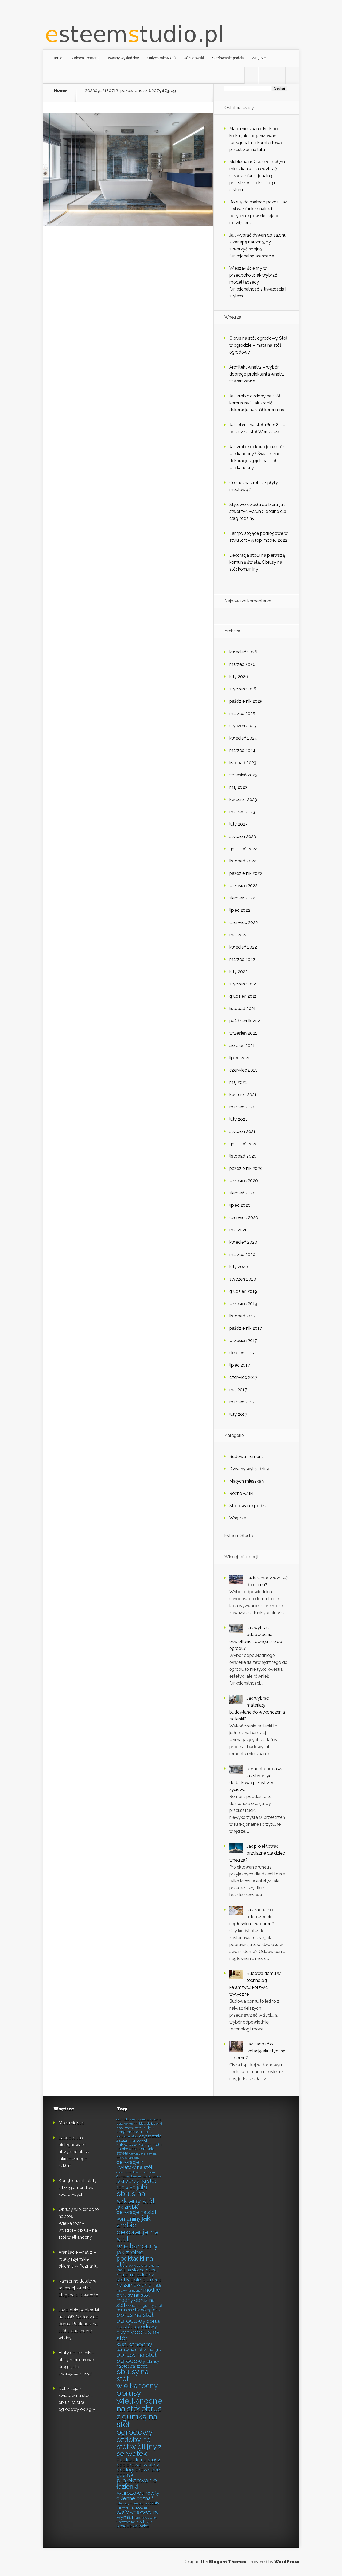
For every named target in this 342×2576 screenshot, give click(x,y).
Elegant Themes (227, 2561)
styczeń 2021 (242, 1131)
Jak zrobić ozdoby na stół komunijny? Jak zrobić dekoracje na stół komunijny (256, 402)
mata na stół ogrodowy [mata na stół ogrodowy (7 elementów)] (137, 2270)
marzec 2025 (242, 713)
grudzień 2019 (243, 1291)
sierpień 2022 (242, 897)
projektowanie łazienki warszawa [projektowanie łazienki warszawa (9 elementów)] (136, 2486)
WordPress (286, 2561)
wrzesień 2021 (243, 1033)
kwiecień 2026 (243, 652)
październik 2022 (245, 873)
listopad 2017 (242, 1315)
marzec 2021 (242, 1106)
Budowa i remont (84, 58)
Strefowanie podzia (228, 58)
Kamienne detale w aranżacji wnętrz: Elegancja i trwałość (78, 2288)
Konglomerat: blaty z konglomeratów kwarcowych (78, 2187)
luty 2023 (238, 824)
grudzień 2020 (243, 1143)
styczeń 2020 (242, 1279)
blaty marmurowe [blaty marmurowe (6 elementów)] (128, 2127)
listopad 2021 (242, 1008)
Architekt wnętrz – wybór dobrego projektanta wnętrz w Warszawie (257, 374)
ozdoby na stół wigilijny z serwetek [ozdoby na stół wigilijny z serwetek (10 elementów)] (139, 2446)
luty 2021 (238, 1119)
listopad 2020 (242, 1156)
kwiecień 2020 (243, 1242)
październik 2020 (246, 1168)
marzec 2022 (242, 959)
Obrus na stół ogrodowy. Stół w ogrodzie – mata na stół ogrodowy (258, 345)
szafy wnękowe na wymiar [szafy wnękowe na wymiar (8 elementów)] (137, 2514)
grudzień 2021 (243, 996)
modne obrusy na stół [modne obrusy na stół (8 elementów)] (138, 2292)
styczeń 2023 (242, 836)
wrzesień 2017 (243, 1340)
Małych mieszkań (161, 58)
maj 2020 (238, 1229)
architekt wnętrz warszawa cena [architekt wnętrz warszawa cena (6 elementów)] (138, 2119)
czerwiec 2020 (243, 1217)
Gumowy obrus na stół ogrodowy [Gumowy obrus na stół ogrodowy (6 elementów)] (139, 2176)
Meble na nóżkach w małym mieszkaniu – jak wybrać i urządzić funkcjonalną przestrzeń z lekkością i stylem (257, 175)
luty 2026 (238, 676)
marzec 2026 (242, 664)
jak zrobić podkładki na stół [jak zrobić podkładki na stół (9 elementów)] (134, 2258)
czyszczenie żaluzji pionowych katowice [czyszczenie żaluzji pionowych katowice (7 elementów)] (138, 2140)
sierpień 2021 (242, 1045)
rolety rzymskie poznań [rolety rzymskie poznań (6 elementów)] (132, 2503)
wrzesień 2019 (243, 1303)
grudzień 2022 (243, 848)
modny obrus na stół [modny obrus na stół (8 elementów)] (135, 2302)
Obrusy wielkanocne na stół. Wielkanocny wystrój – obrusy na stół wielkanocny (79, 2223)
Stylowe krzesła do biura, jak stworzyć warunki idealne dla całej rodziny (257, 511)
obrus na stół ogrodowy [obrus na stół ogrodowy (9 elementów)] (135, 2317)
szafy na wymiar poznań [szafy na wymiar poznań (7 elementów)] (137, 2505)
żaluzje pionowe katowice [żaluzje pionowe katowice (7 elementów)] (134, 2523)
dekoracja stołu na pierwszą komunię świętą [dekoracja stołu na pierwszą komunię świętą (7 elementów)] (139, 2148)
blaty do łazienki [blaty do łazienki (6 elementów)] (150, 2123)
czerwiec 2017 (243, 1377)
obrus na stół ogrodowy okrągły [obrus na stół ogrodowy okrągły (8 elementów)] (138, 2326)
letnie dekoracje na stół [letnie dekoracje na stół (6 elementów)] (144, 2265)
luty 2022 (238, 971)
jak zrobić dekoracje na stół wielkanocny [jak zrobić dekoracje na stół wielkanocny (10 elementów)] (137, 2232)
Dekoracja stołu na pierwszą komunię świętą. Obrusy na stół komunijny (257, 562)
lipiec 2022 (239, 910)
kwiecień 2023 (243, 799)
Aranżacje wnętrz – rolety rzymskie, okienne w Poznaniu (78, 2259)
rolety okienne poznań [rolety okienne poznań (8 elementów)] (137, 2495)
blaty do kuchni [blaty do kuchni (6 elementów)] (127, 2123)
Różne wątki (194, 58)
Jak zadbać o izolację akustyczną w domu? (257, 2050)
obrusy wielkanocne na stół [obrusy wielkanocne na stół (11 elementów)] (139, 2400)
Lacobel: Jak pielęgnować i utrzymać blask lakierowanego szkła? (74, 2151)
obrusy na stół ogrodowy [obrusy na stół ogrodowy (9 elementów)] (136, 2357)
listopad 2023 (242, 762)
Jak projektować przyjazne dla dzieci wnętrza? (257, 1853)
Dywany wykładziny (122, 58)
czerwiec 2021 (243, 1070)
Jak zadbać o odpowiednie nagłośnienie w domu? (251, 1916)
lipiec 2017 (239, 1365)
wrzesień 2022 (243, 885)
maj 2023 (238, 787)
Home (57, 58)
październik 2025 (245, 701)
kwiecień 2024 (243, 738)
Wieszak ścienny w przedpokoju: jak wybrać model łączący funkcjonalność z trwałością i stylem (257, 282)
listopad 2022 (242, 861)
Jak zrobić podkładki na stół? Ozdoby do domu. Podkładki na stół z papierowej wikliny (79, 2323)
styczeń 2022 (242, 984)
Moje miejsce (71, 2122)
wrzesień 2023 (243, 775)
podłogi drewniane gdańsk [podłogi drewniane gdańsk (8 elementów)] (138, 2472)
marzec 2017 (242, 1402)
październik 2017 (245, 1328)
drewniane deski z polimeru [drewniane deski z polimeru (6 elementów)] (135, 2172)
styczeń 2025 (242, 725)
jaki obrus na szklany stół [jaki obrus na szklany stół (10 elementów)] (135, 2194)
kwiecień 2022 (243, 947)
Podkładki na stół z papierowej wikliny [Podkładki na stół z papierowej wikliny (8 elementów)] (138, 2462)
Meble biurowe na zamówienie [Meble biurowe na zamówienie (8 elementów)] (139, 2282)
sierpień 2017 (242, 1352)
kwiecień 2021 (242, 1094)
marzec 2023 (242, 811)
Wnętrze (259, 58)
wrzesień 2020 (243, 1180)
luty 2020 (238, 1266)
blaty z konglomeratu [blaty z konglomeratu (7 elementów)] (135, 2129)
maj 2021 (238, 1082)
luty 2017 (238, 1414)
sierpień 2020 (242, 1193)
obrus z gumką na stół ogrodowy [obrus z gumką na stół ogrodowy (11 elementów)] (139, 2420)
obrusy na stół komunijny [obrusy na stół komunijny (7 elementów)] (138, 2349)
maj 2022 (238, 934)
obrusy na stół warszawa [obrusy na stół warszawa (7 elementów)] (137, 2363)
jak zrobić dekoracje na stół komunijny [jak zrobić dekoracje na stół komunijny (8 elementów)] (136, 2213)
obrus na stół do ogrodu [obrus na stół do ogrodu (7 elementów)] (138, 2309)
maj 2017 (238, 1389)
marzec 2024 (242, 750)
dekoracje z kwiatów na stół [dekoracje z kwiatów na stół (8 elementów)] (134, 2164)
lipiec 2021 (239, 1057)
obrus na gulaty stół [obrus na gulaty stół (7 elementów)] (144, 2305)
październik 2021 (245, 1020)
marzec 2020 (242, 1254)
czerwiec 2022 (243, 922)
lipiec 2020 (240, 1205)
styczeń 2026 (242, 688)
